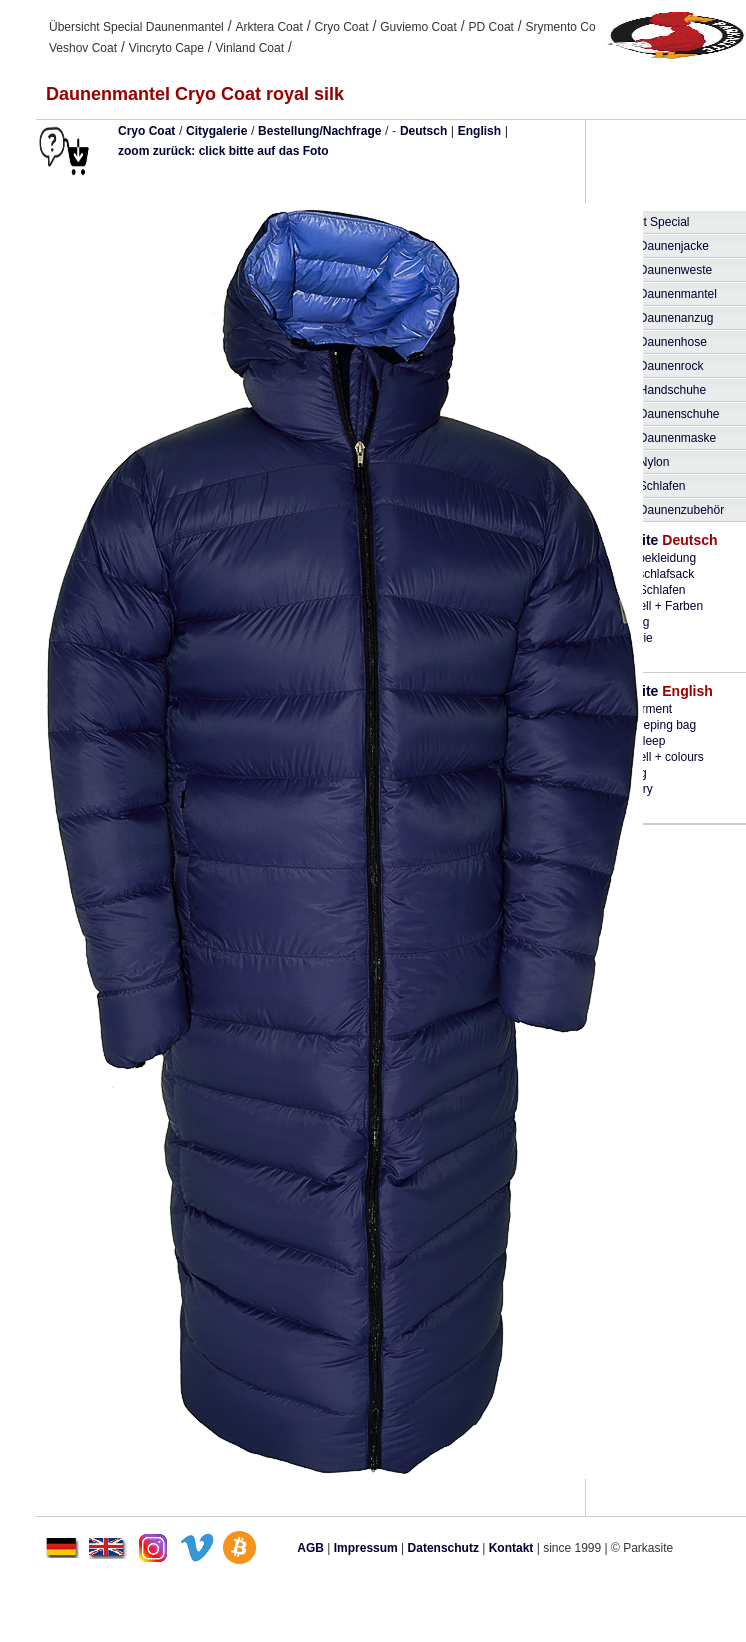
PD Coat (491, 27)
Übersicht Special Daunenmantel (136, 27)
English (479, 131)
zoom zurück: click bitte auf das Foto (223, 151)
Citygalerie (216, 131)
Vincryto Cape (166, 48)
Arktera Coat (268, 27)
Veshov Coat (83, 48)
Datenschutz (443, 1548)
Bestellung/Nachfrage (319, 131)
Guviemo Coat (418, 27)
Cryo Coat (341, 27)
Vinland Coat (250, 48)
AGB (310, 1548)
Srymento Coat (566, 27)
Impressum (366, 1548)
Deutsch (423, 131)
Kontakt (511, 1548)
